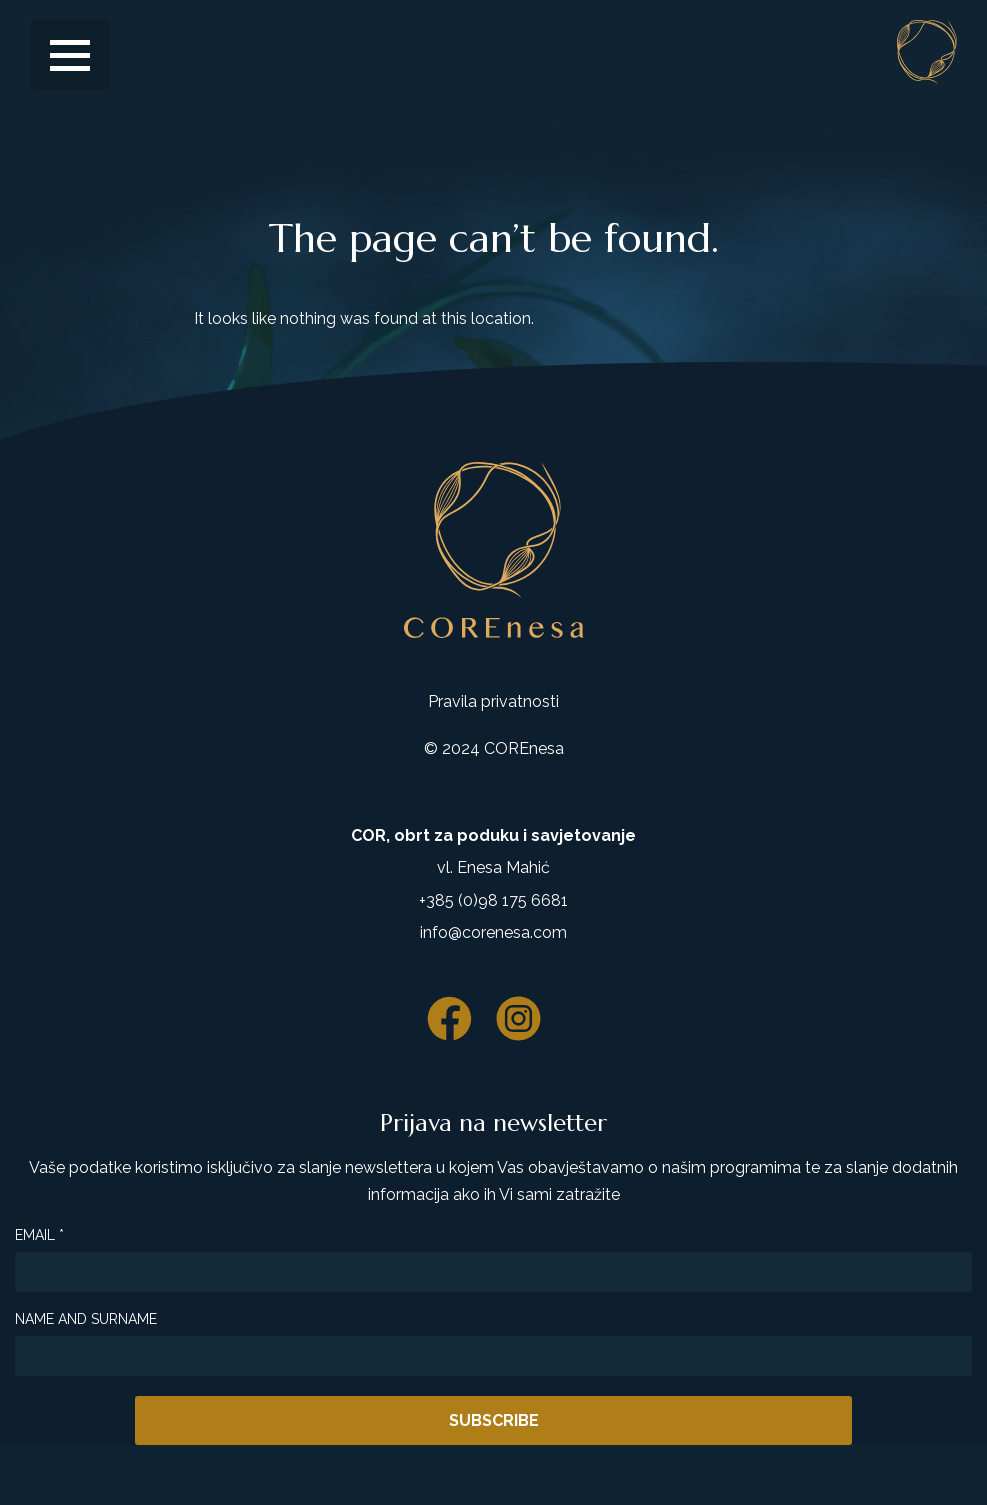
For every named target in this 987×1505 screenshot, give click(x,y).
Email (39, 1235)
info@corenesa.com (493, 932)
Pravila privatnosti (493, 701)
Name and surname (86, 1319)
